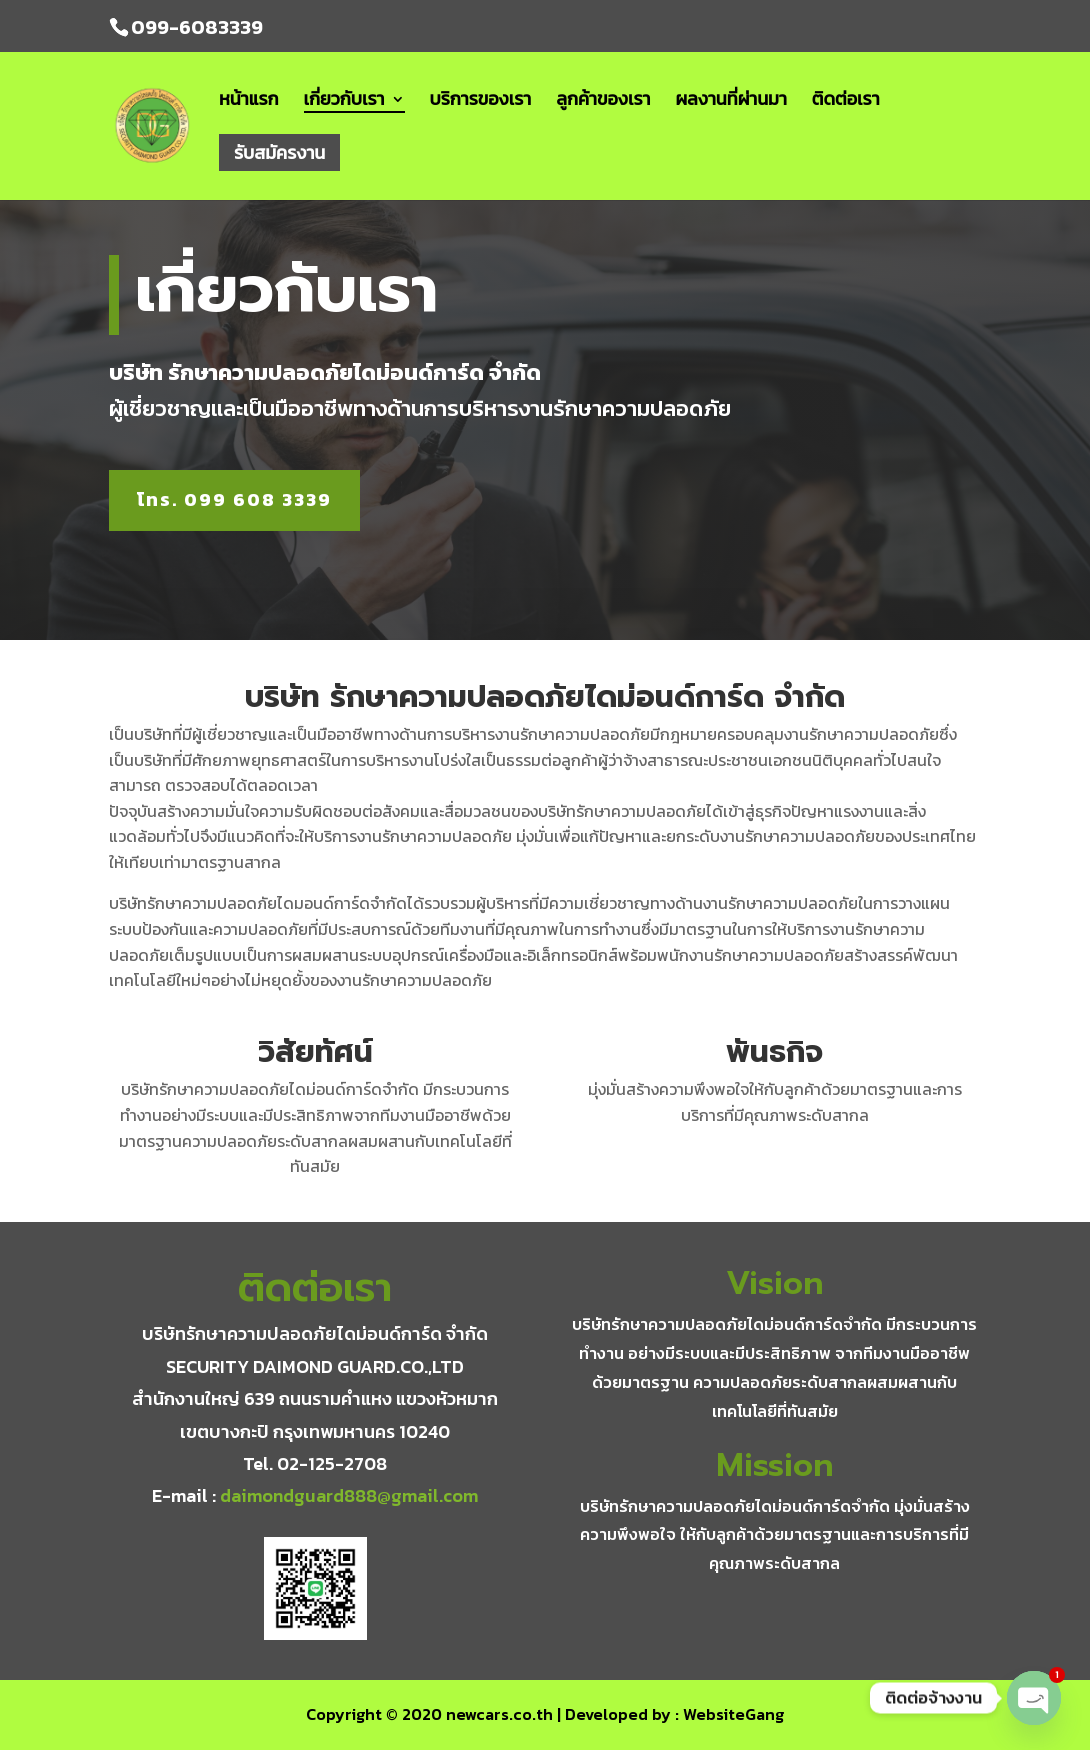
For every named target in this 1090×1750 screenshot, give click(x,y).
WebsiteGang (733, 1714)
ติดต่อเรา (846, 102)
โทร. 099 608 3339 (234, 499)
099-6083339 (197, 27)
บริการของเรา (481, 102)
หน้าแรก (249, 102)
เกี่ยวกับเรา (344, 100)
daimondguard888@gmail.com (349, 1495)
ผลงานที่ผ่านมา (731, 102)
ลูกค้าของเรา (603, 102)
